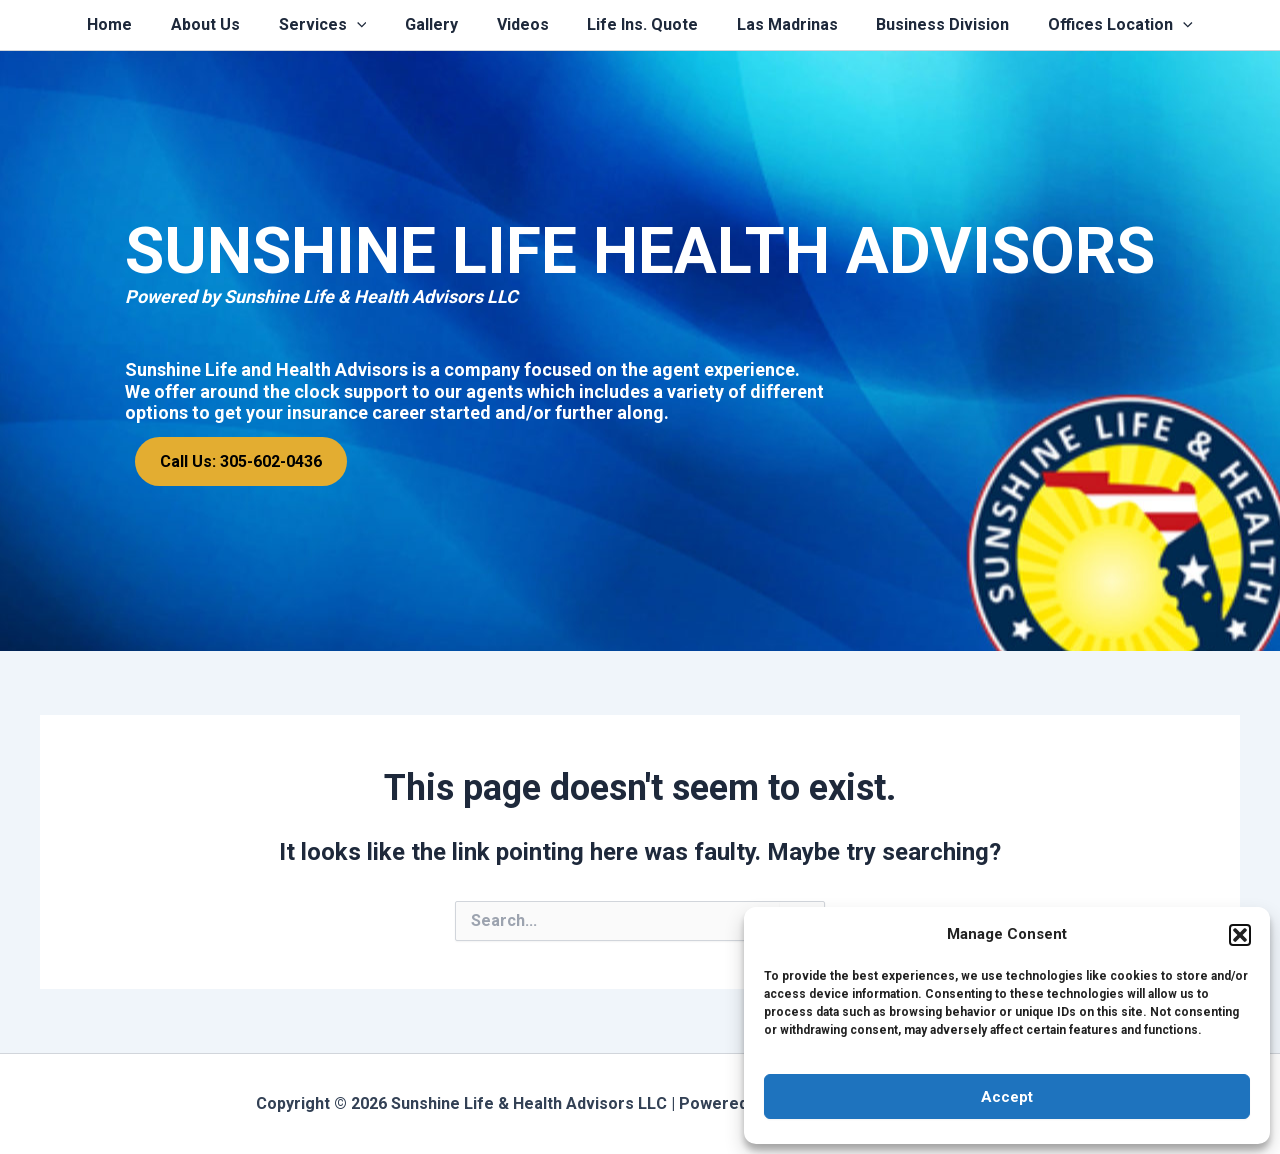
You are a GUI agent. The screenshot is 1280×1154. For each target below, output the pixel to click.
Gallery (438, 24)
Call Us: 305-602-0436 (241, 461)
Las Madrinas (774, 24)
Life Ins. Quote (636, 24)
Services (336, 25)
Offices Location (1094, 25)
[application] (370, 25)
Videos (523, 24)
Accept (1007, 1097)
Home (136, 24)
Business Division (923, 24)
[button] (1240, 935)
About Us (225, 24)
